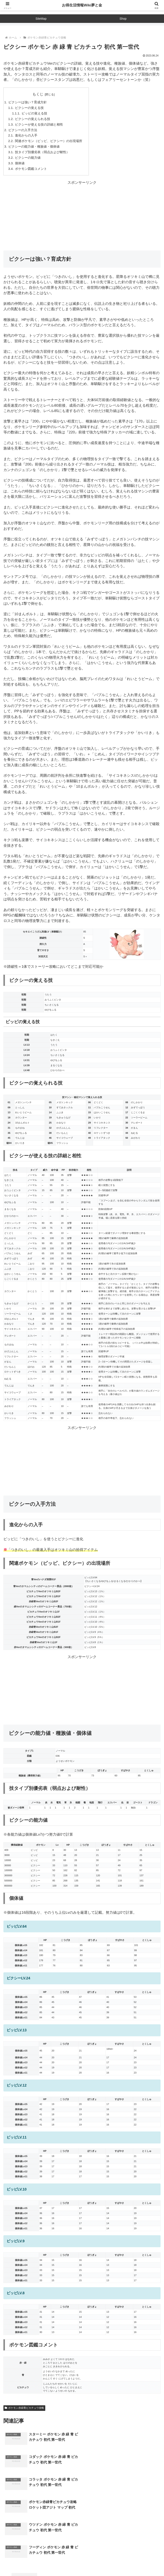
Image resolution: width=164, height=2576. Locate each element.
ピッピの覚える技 (34, 113)
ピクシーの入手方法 (22, 130)
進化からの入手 (26, 135)
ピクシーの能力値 (28, 158)
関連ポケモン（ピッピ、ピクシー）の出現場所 (48, 141)
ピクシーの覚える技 (29, 108)
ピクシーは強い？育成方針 (27, 102)
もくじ (37, 94)
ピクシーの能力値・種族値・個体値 (34, 146)
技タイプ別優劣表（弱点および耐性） (42, 152)
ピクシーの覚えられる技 (32, 119)
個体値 (20, 163)
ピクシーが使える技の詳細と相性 (39, 124)
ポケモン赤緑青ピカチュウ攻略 (24, 2408)
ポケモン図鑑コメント (31, 169)
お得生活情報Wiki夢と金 (82, 5)
